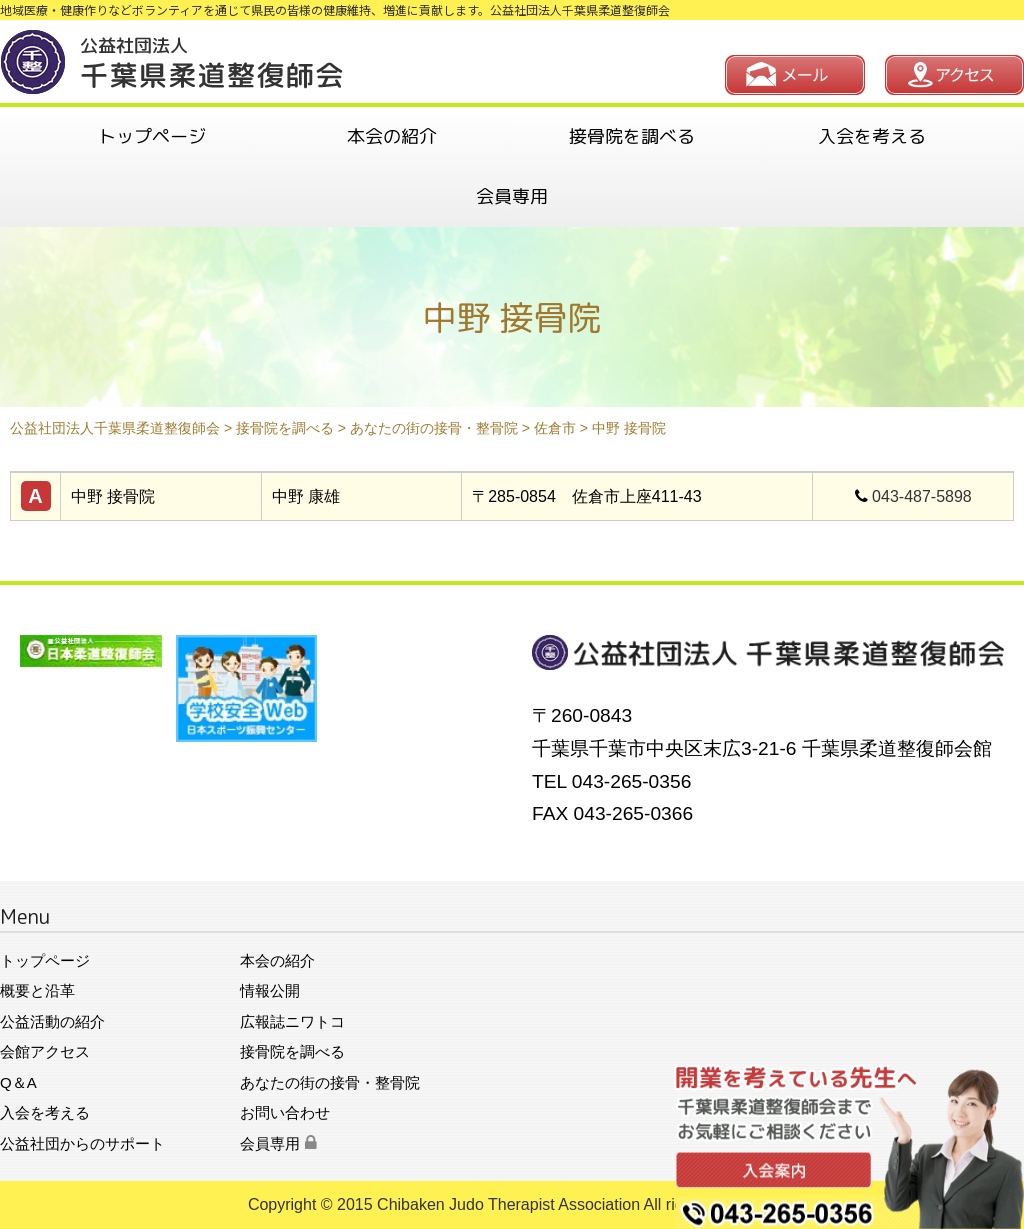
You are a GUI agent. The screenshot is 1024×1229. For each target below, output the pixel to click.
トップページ (152, 136)
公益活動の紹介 (52, 1021)
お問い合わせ (285, 1112)
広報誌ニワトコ (292, 1021)
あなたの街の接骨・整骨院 (330, 1082)
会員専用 (512, 196)
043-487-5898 (922, 496)
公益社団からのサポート (82, 1143)
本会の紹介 (392, 136)
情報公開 (270, 990)
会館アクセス (45, 1051)
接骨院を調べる (632, 136)
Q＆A (18, 1082)
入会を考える (872, 136)
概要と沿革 (37, 990)
